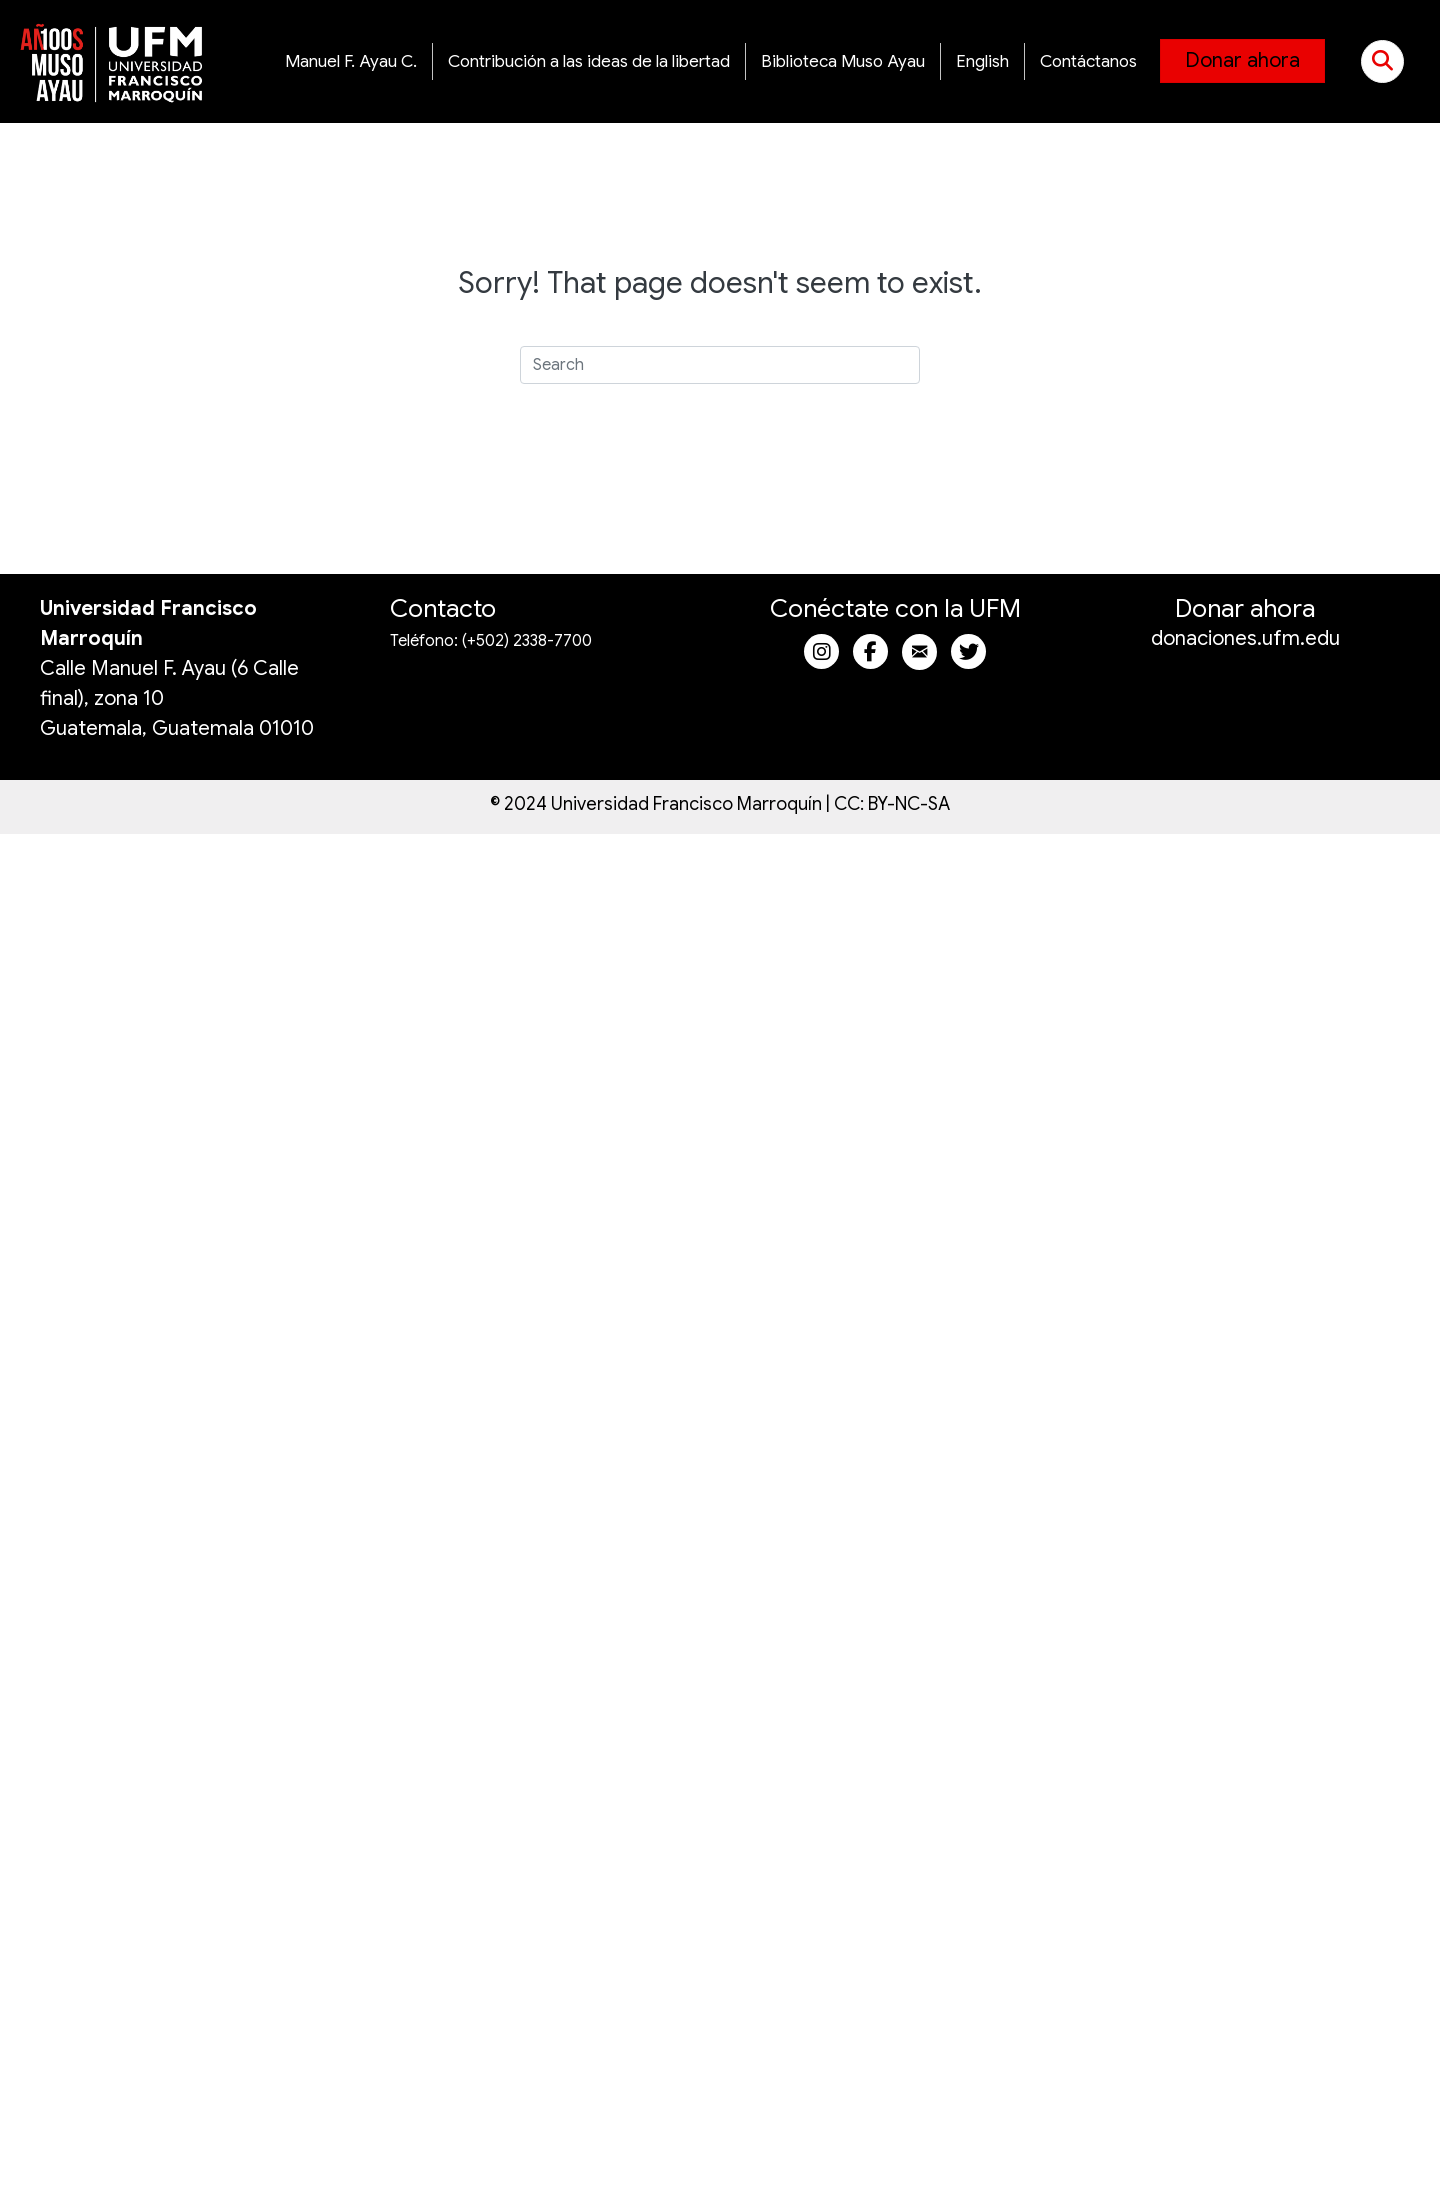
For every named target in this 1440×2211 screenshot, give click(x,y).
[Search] (720, 365)
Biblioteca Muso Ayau (843, 61)
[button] (1382, 61)
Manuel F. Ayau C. (351, 61)
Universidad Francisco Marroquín (686, 804)
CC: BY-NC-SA (892, 804)
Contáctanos (1088, 61)
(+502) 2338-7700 (527, 641)
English (982, 61)
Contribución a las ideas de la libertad (589, 61)
